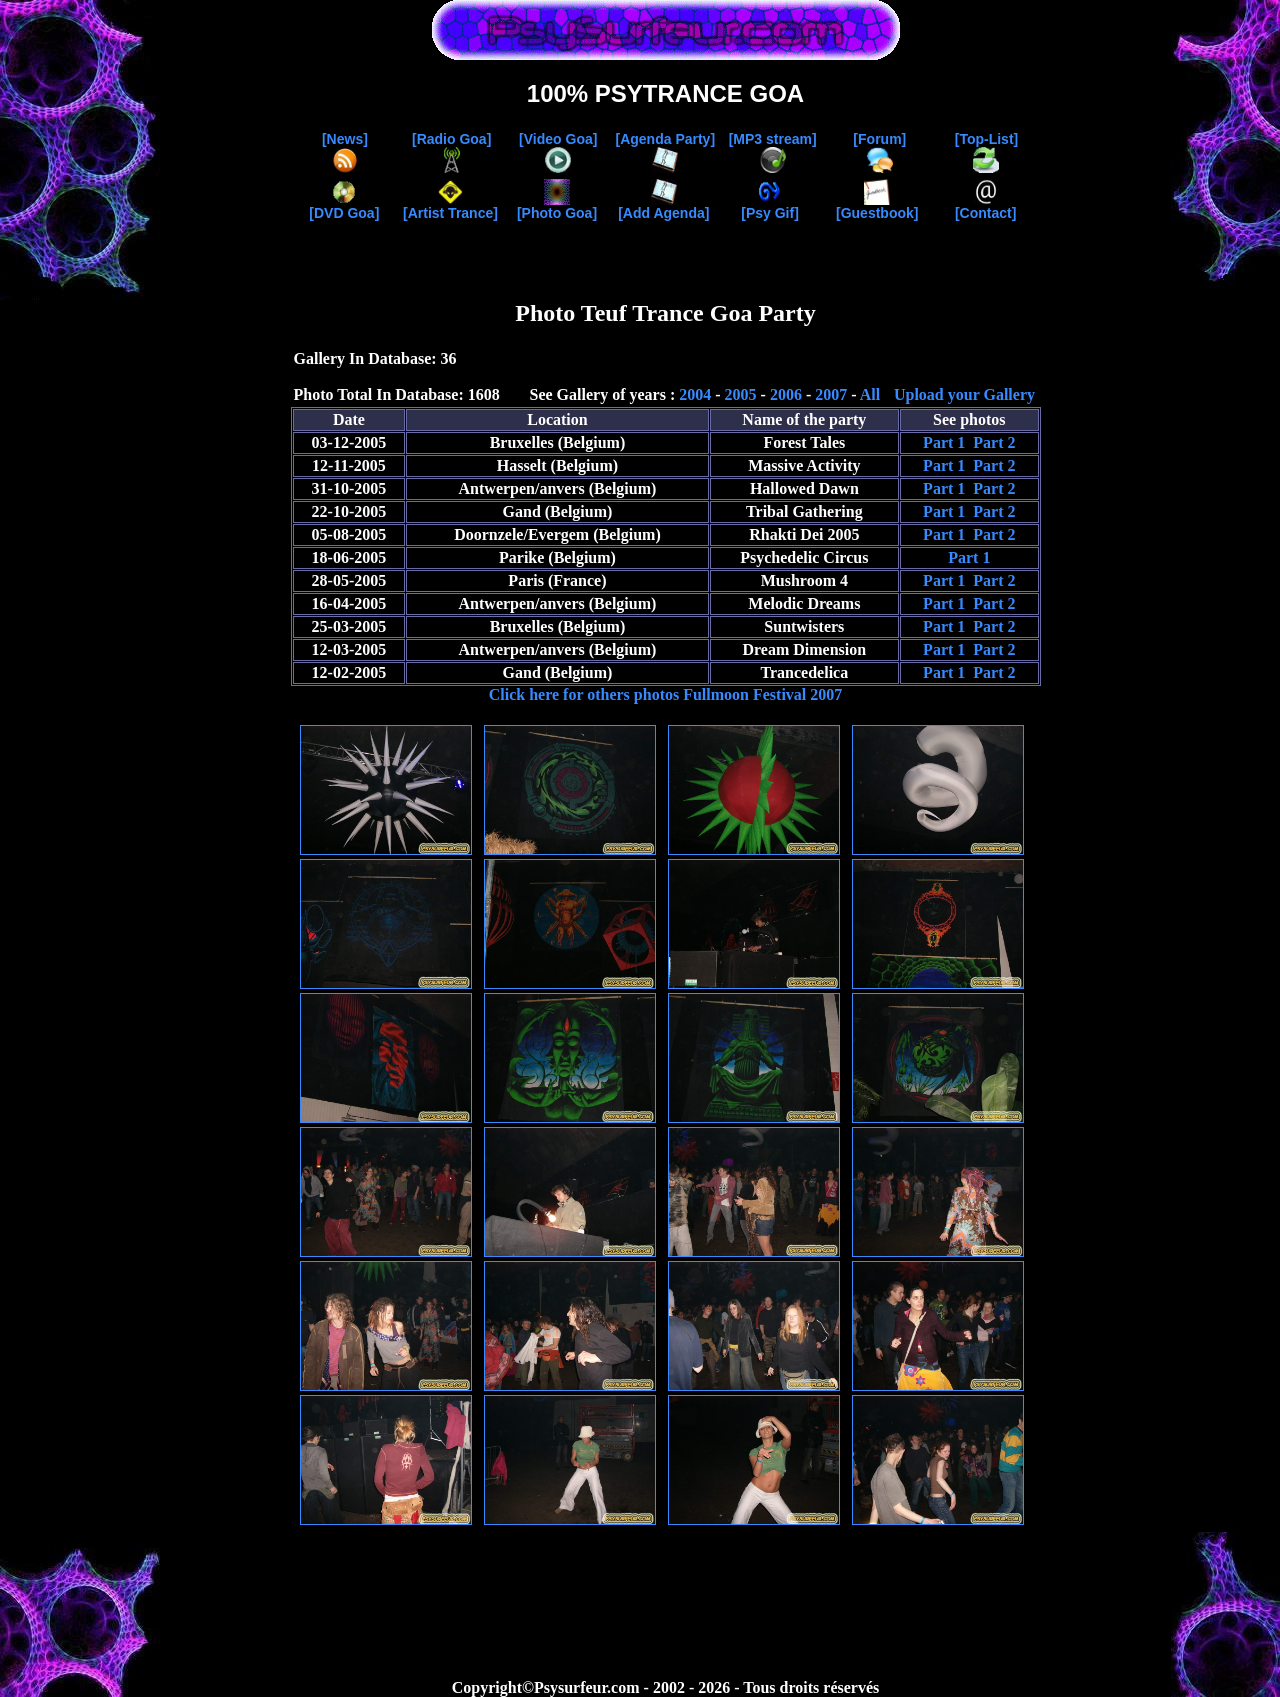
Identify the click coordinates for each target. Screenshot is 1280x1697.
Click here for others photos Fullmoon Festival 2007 (666, 694)
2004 (695, 394)
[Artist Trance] (450, 206)
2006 (786, 394)
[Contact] (985, 206)
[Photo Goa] (557, 206)
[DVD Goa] (344, 206)
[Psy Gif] (770, 206)
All (870, 394)
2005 (741, 394)
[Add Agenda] (663, 206)
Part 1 (944, 442)
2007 (831, 394)
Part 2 (994, 442)
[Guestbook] (877, 206)
